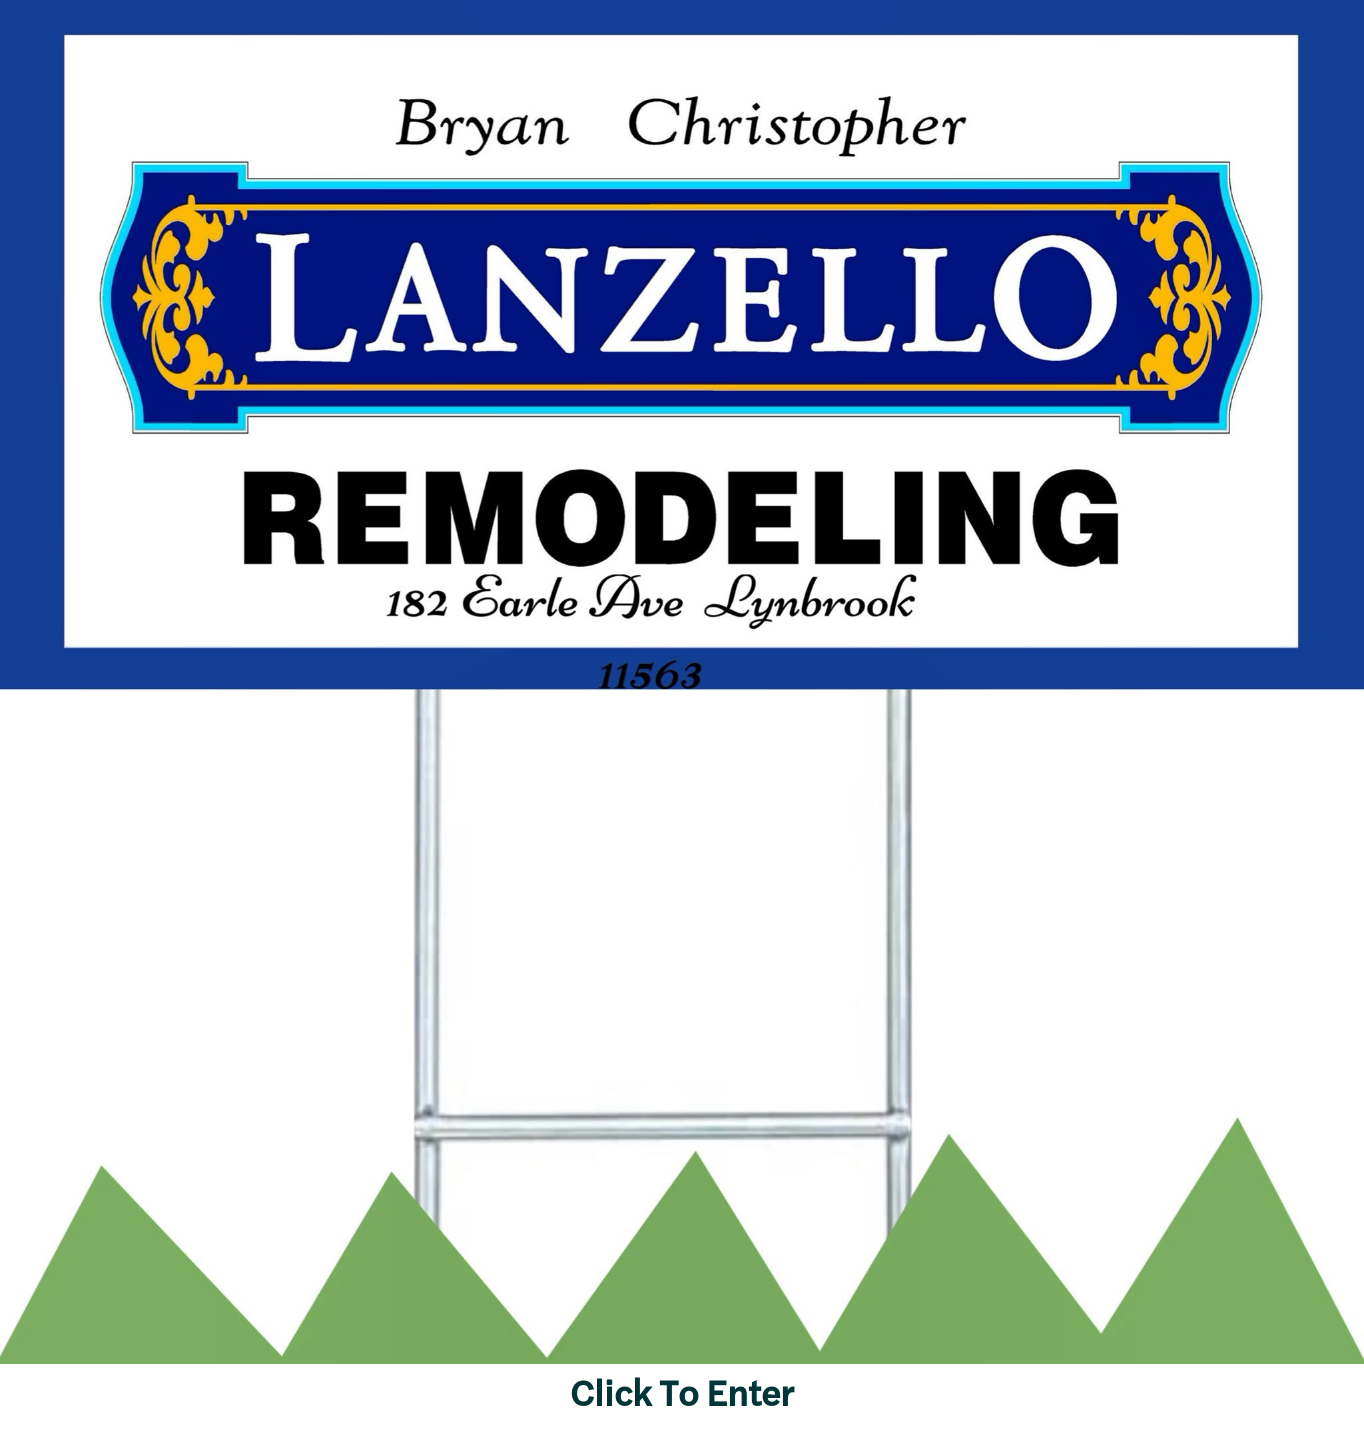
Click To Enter (682, 1391)
